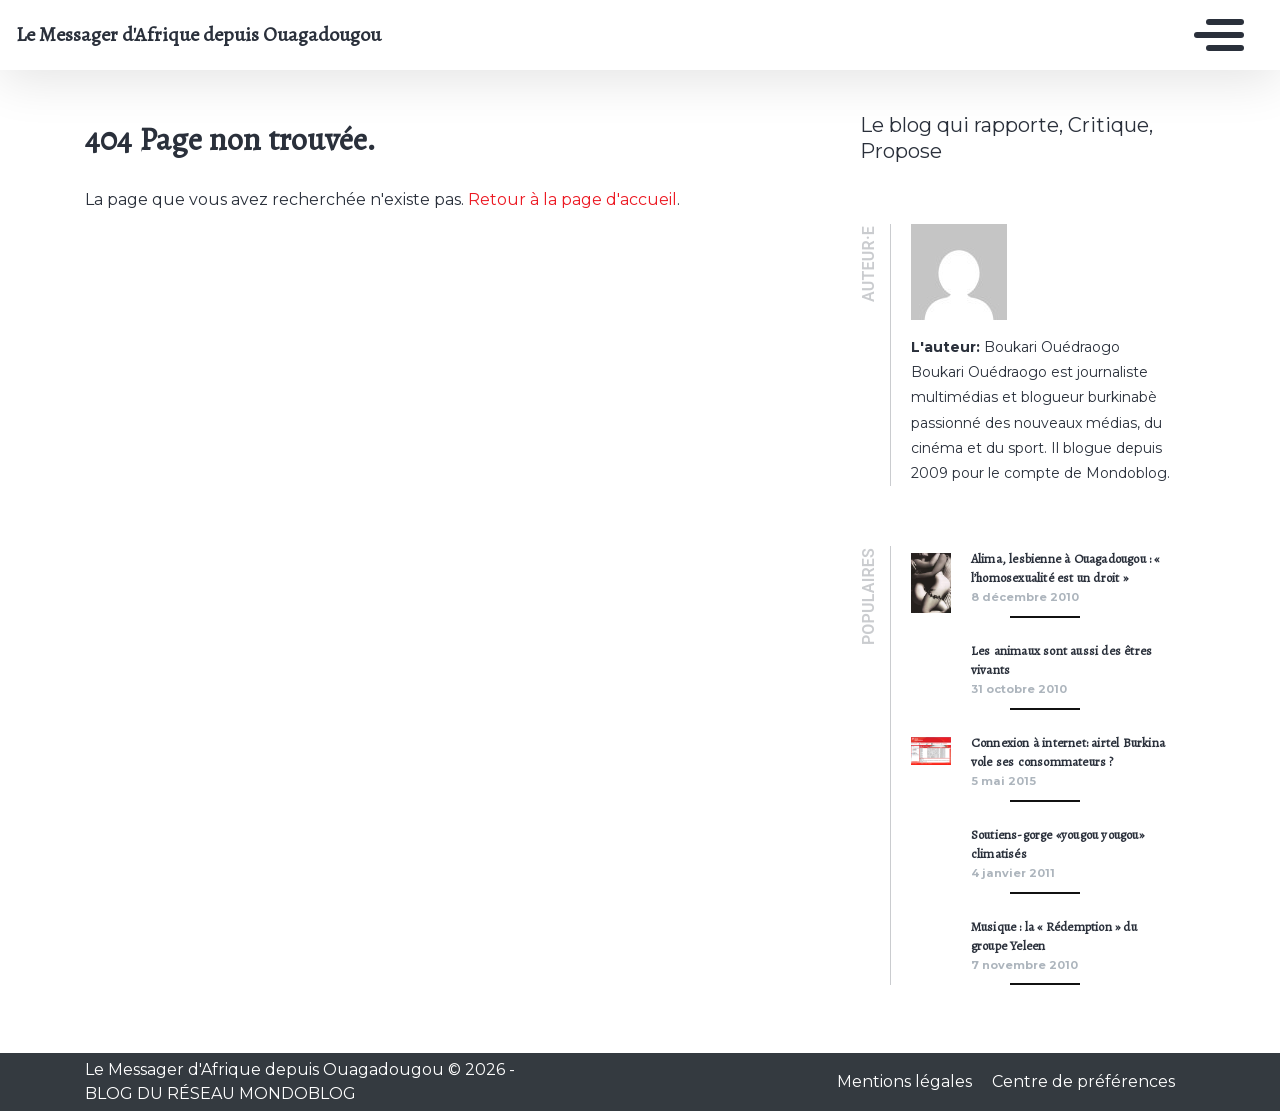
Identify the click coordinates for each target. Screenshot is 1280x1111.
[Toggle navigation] (1214, 35)
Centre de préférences (1083, 1081)
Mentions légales (906, 1081)
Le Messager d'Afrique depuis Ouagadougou (198, 35)
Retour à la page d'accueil (572, 199)
